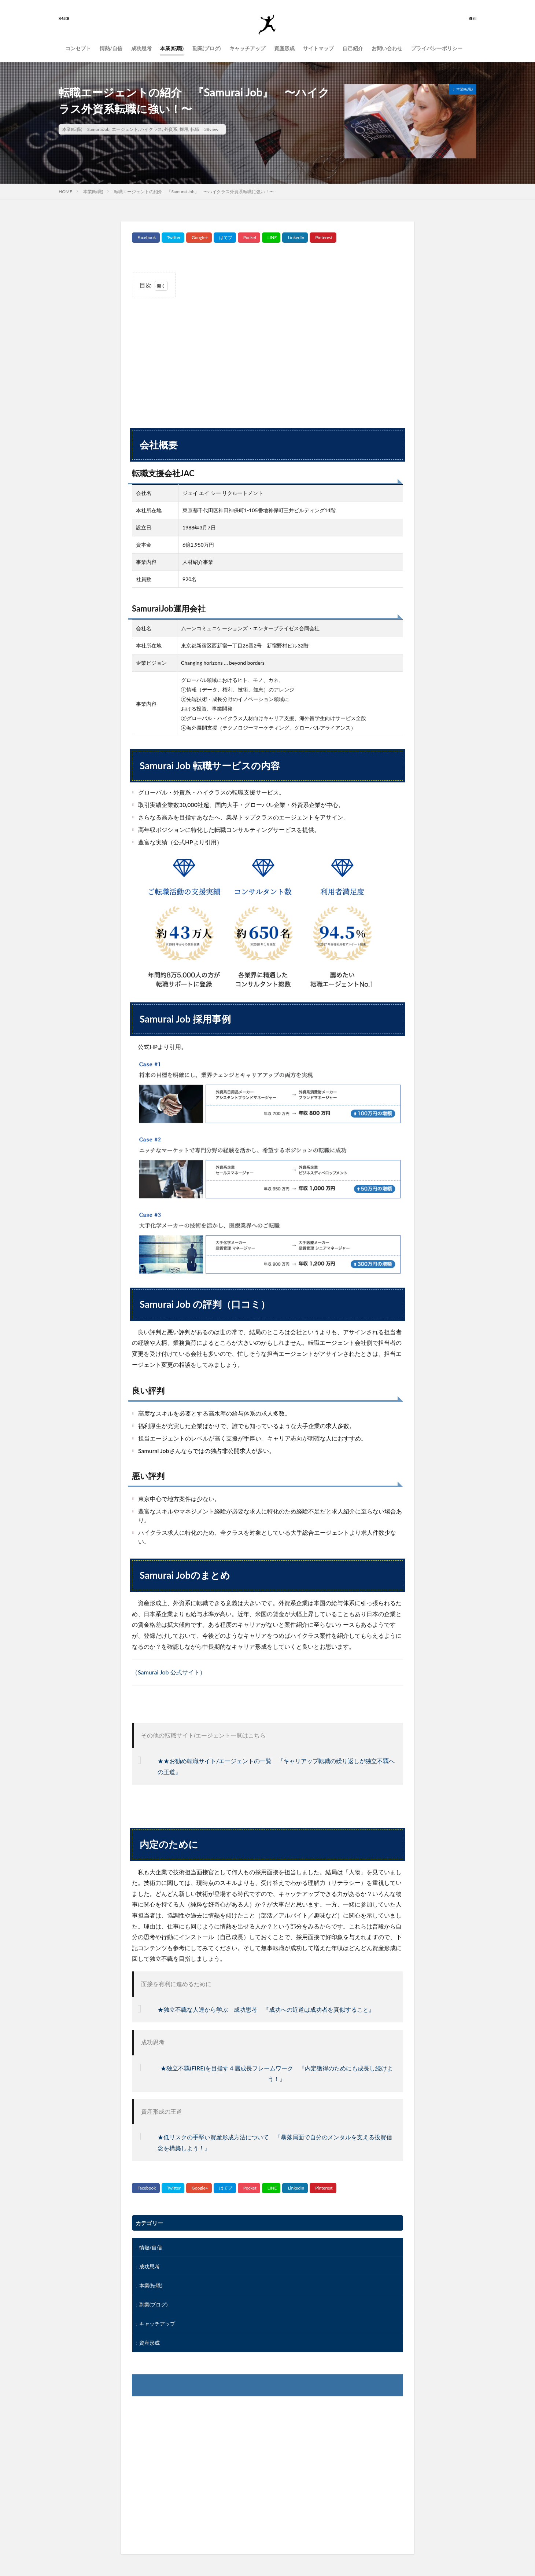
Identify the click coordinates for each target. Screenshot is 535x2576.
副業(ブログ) (206, 48)
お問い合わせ (387, 48)
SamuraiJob (98, 129)
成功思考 (141, 48)
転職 (195, 129)
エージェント (125, 129)
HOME (65, 191)
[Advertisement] (267, 356)
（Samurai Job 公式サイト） (169, 1672)
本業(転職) (172, 48)
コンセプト (78, 48)
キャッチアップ (247, 48)
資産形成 (284, 48)
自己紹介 (353, 48)
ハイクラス (151, 129)
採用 (184, 129)
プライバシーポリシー (436, 48)
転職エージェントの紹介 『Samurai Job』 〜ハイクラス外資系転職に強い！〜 (193, 191)
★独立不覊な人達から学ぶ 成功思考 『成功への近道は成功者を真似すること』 (266, 2009)
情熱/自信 (111, 48)
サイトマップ (318, 48)
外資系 (170, 129)
